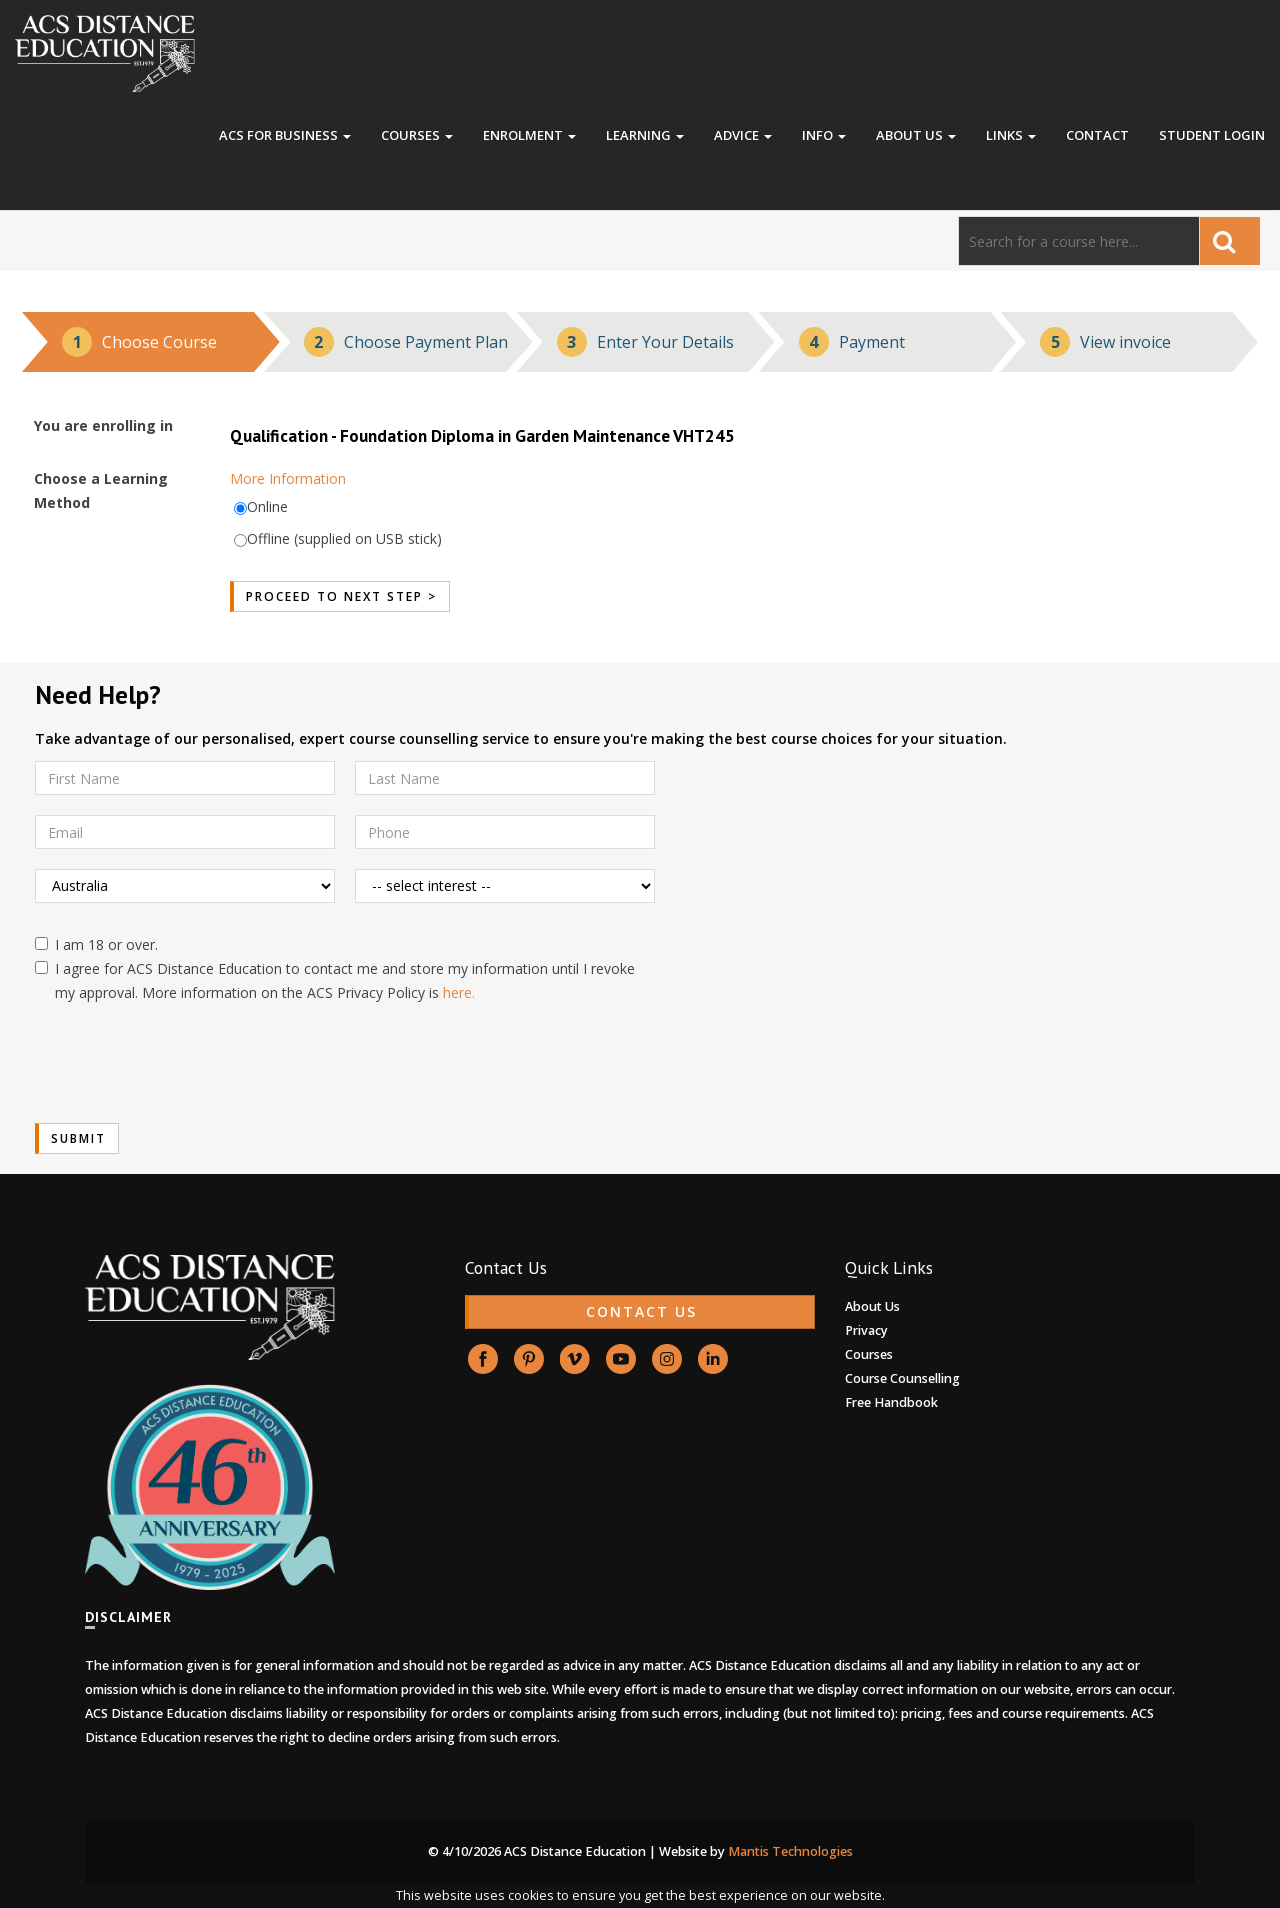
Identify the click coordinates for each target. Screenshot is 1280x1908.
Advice (743, 135)
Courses (417, 135)
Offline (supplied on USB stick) (344, 538)
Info (824, 135)
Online (267, 506)
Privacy (866, 1330)
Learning (645, 135)
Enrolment (529, 135)
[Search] (1079, 241)
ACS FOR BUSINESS (285, 135)
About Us (916, 135)
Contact (1097, 135)
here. (459, 992)
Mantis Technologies (790, 1851)
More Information (288, 478)
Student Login (1212, 135)
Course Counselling (902, 1378)
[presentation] (187, 1064)
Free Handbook (891, 1402)
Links (1011, 135)
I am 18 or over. (96, 944)
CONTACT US (641, 1311)
